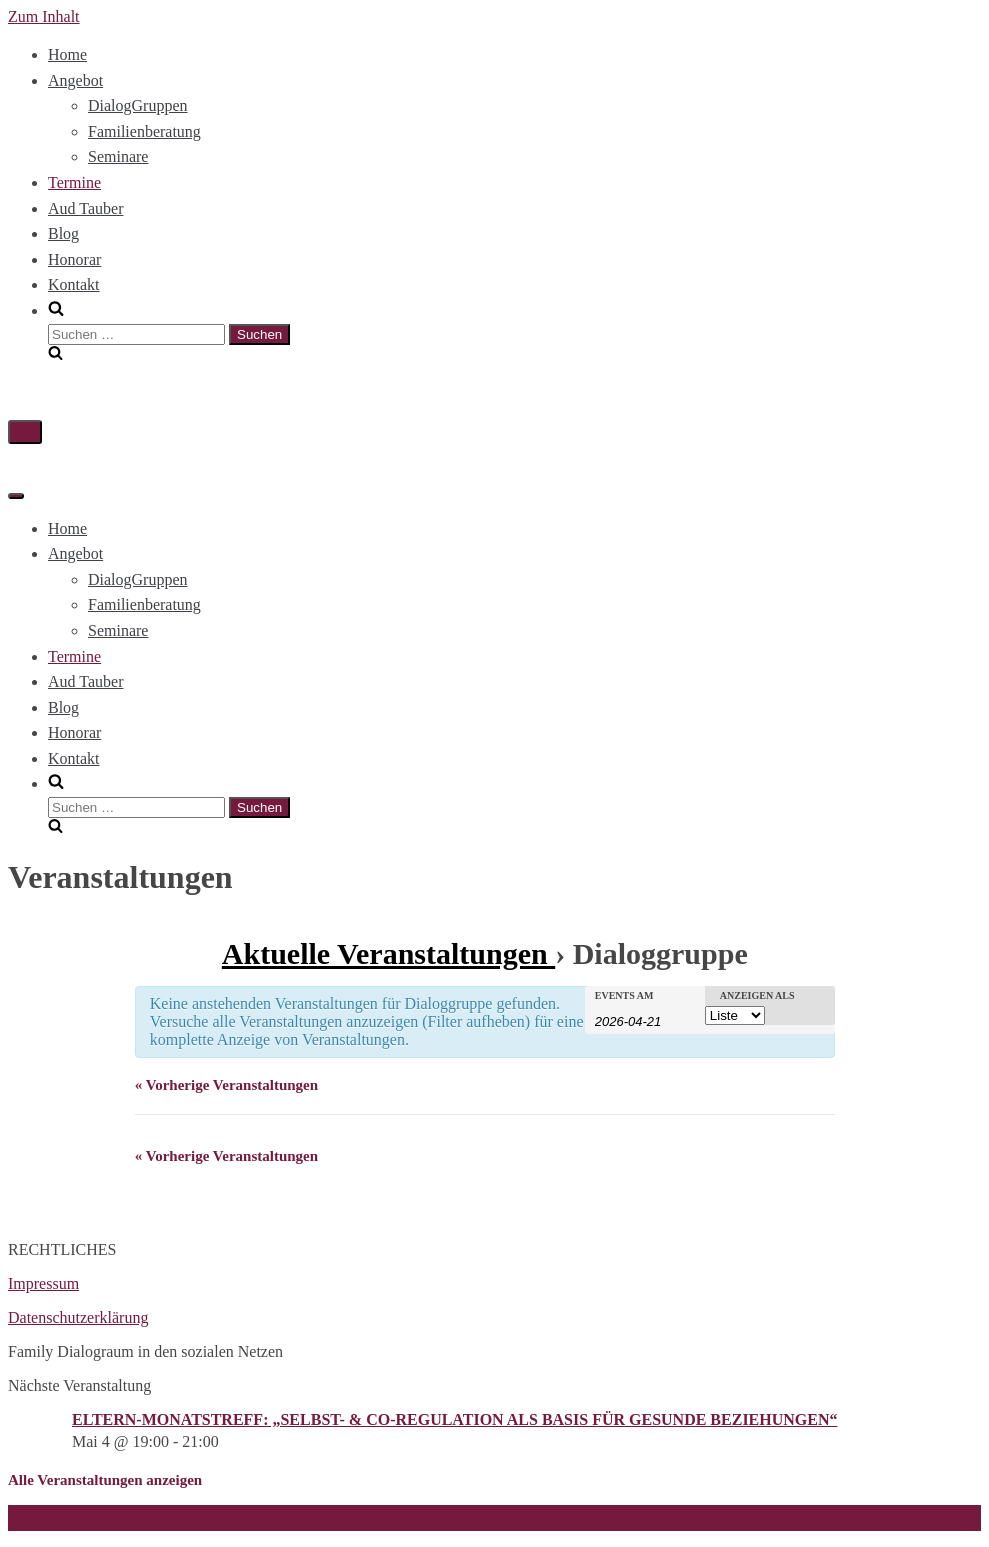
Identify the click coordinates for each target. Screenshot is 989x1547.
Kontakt (74, 284)
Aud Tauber (85, 208)
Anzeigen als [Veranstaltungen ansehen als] (757, 996)
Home (67, 54)
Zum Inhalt (44, 16)
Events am (624, 996)
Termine (74, 182)
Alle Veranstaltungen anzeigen (105, 1480)
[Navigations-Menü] (25, 432)
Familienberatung (144, 131)
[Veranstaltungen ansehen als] (735, 1015)
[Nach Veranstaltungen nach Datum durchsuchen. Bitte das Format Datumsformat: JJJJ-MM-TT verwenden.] (645, 1020)
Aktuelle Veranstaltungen (388, 953)
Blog (63, 233)
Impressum (43, 1283)
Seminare (118, 156)
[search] (514, 331)
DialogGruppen (138, 105)
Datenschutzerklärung (78, 1317)
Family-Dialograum (71, 1517)
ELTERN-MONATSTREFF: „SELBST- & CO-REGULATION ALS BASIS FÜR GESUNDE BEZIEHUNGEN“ (455, 1419)
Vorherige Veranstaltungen (226, 1085)
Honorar (74, 259)
